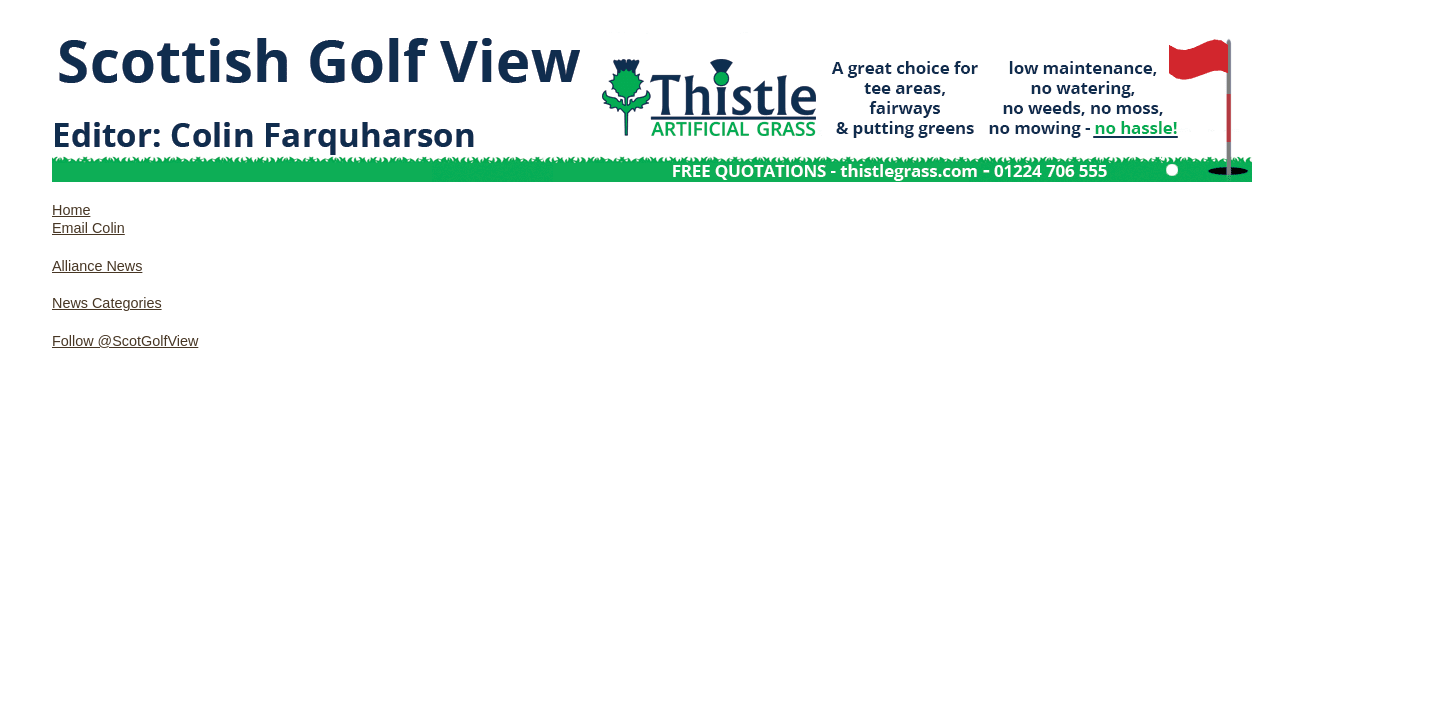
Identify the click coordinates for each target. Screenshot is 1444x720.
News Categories (107, 303)
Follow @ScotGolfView (125, 341)
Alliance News (97, 266)
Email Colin (88, 228)
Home (71, 210)
